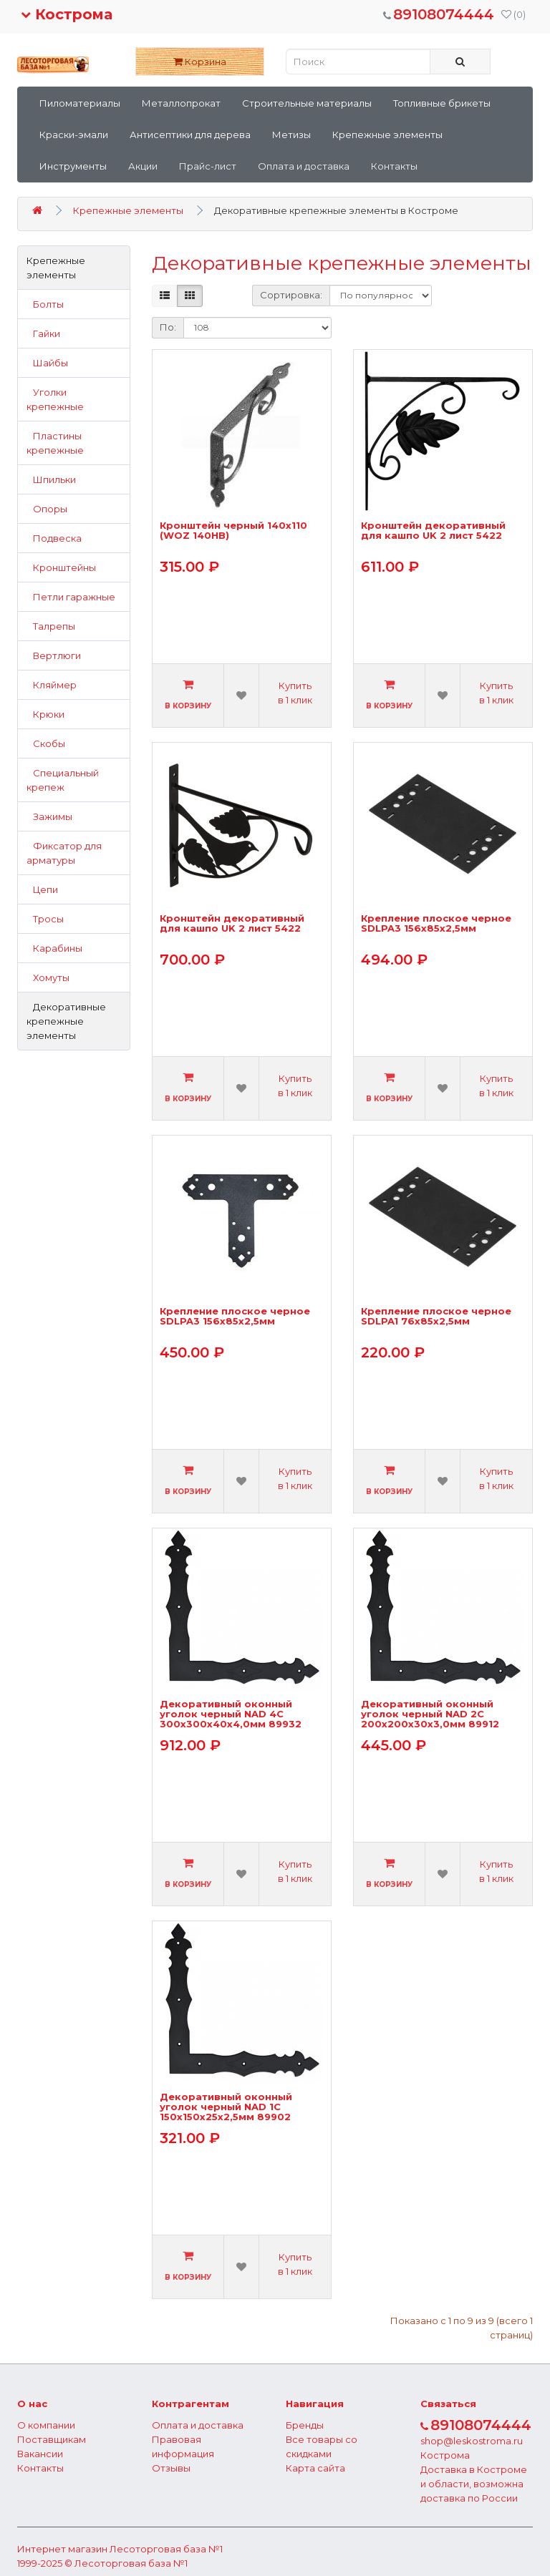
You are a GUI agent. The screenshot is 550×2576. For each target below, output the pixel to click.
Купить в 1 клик (295, 693)
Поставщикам (51, 2439)
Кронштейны (61, 567)
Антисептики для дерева (190, 134)
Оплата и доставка (303, 166)
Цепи (42, 889)
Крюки (45, 714)
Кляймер (51, 685)
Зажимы (49, 816)
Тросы (45, 918)
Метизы (291, 134)
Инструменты (73, 166)
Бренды (305, 2425)
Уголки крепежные (55, 399)
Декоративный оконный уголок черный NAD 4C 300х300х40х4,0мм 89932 (230, 1714)
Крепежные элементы (387, 134)
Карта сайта (315, 2468)
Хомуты (47, 977)
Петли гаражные (70, 596)
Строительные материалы (307, 103)
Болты (45, 304)
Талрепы (50, 626)
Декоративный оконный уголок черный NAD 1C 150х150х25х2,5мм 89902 (226, 2107)
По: (168, 327)
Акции (143, 166)
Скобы (45, 743)
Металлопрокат (181, 103)
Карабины (54, 948)
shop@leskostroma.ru (471, 2440)
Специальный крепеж (62, 780)
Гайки (43, 333)
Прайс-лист (207, 166)
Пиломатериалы (79, 103)
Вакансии (40, 2453)
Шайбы (47, 363)
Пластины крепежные (55, 443)
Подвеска (54, 538)
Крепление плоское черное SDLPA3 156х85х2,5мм (436, 923)
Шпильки (51, 479)
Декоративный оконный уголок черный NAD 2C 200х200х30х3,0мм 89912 (430, 1714)
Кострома (66, 14)
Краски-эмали (73, 134)
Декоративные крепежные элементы (66, 1021)
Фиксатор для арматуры (64, 853)
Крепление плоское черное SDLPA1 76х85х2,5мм (436, 1316)
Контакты (394, 166)
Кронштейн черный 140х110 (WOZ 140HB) (233, 530)
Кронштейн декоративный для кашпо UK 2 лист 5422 (433, 530)
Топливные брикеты (442, 103)
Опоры (46, 508)
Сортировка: (291, 295)
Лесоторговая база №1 (166, 2549)
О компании (46, 2425)
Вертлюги (53, 655)
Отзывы (171, 2468)
